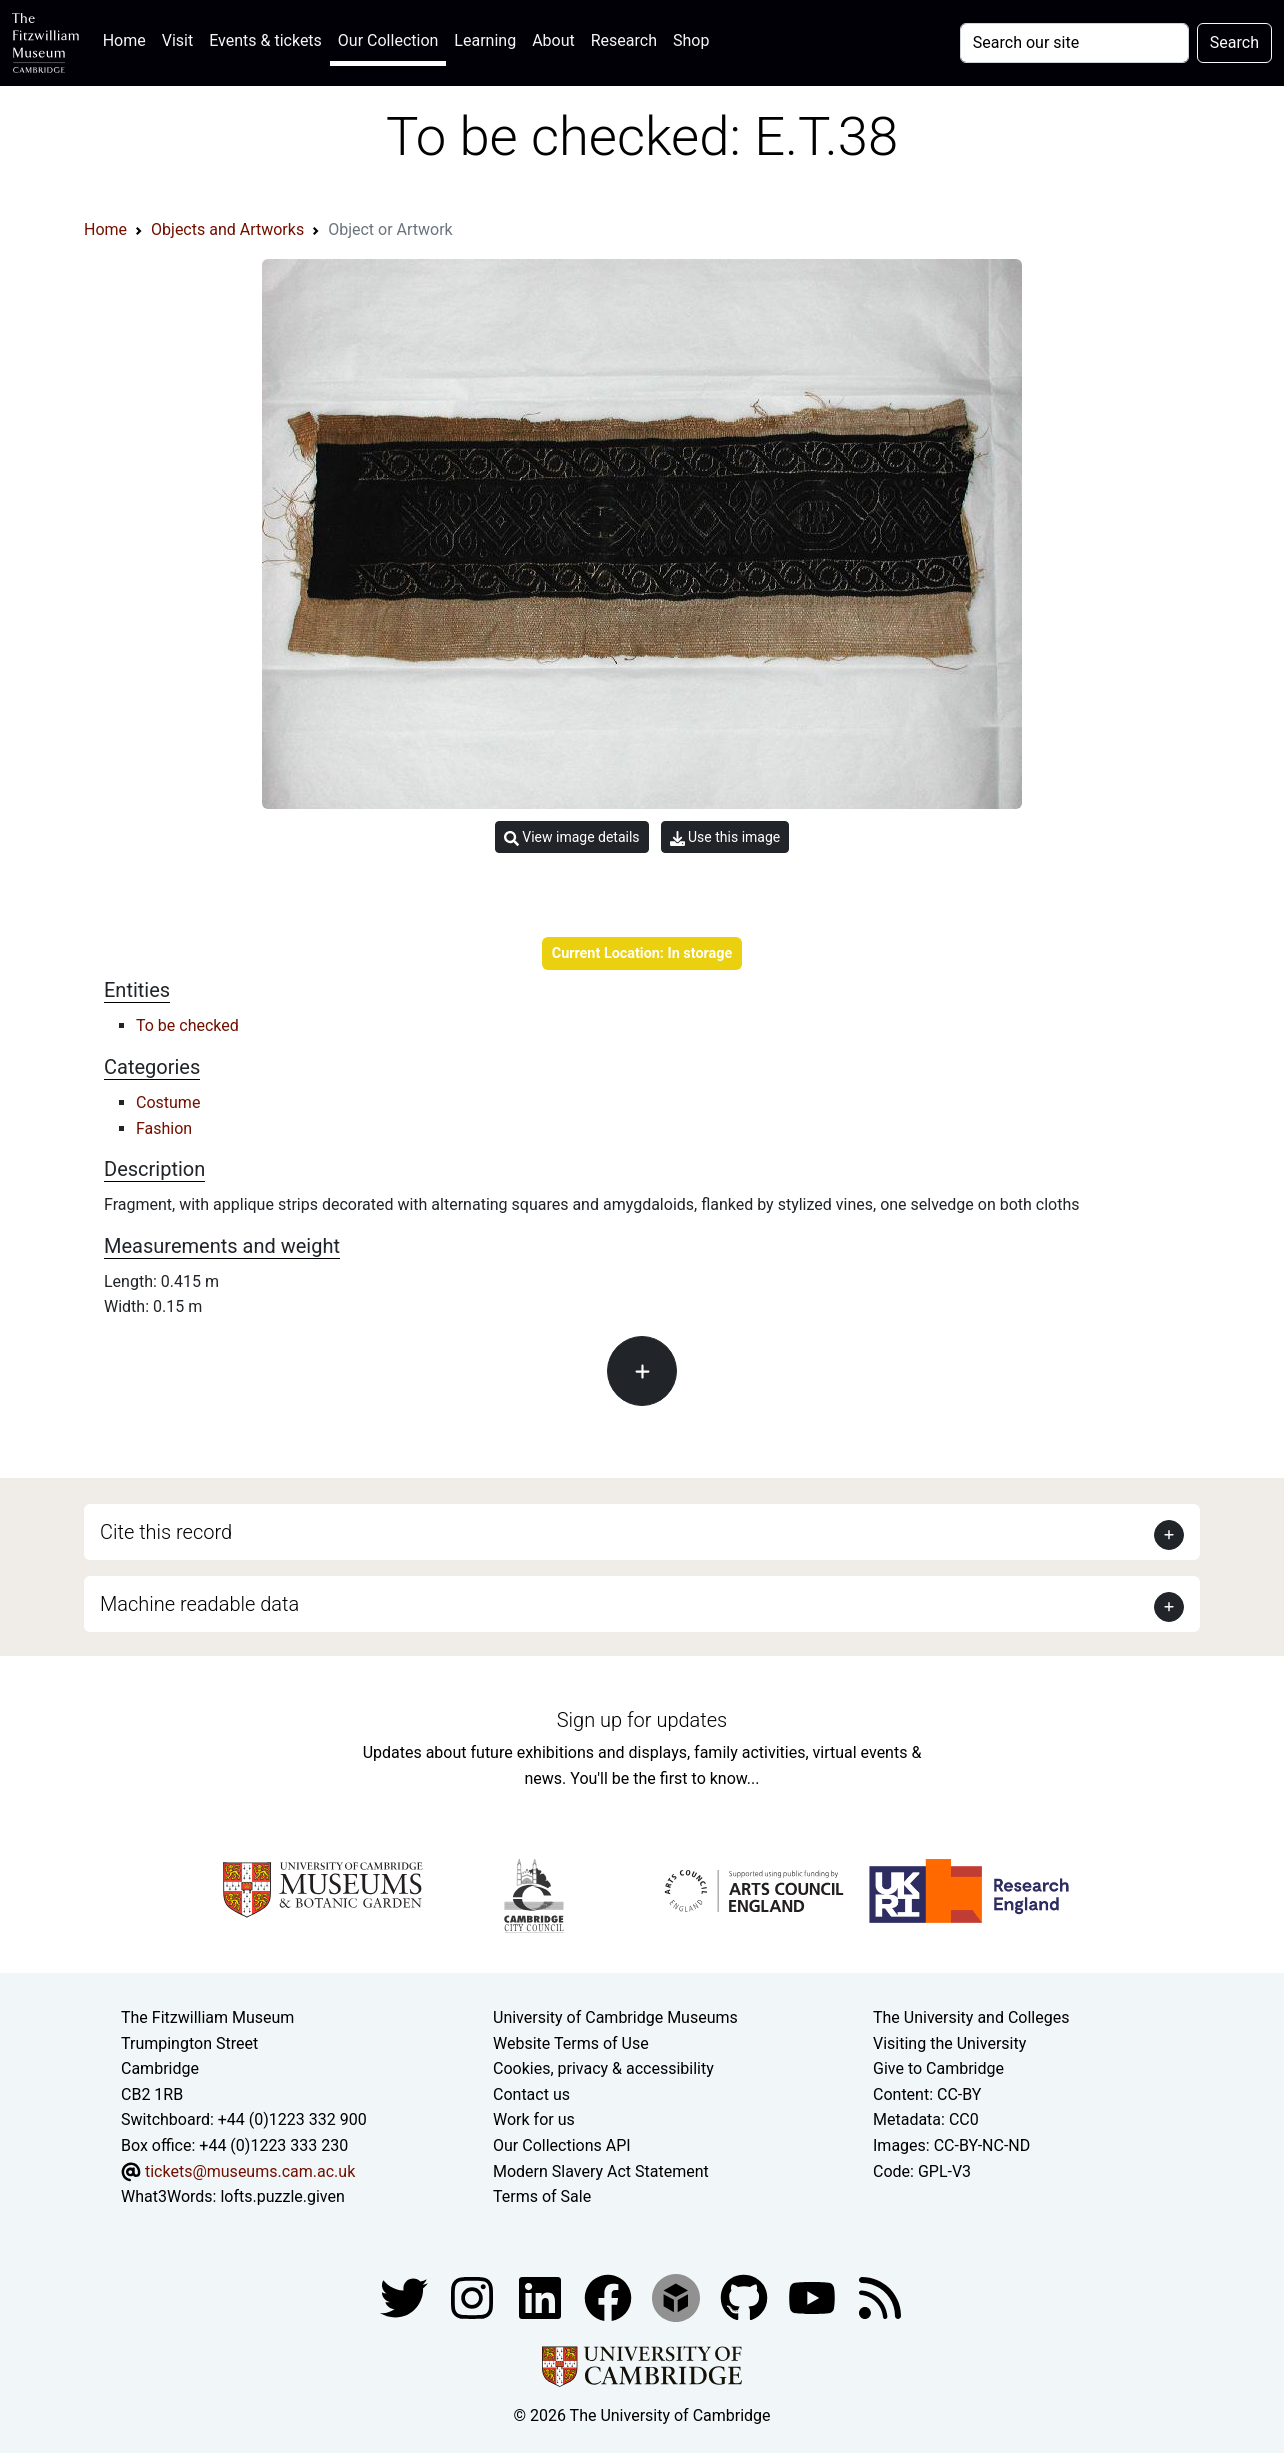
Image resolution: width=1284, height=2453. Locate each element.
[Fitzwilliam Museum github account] (746, 2296)
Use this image (725, 837)
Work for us (534, 2119)
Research (624, 40)
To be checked (187, 1025)
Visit (177, 40)
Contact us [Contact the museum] (531, 2094)
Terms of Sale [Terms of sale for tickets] (542, 2196)
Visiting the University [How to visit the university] (949, 2043)
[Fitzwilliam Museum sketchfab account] (678, 2296)
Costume (168, 1102)
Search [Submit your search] (1234, 42)
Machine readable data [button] (199, 1604)
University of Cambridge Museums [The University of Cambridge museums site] (615, 2017)
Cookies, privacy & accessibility (603, 2068)
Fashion (164, 1128)
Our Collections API (562, 2145)
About (553, 40)
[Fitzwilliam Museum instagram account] (474, 2296)
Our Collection (388, 40)
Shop (691, 40)
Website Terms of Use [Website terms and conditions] (571, 2043)
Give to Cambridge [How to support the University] (938, 2068)
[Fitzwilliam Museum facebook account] (542, 2296)
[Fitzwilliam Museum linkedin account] (610, 2296)
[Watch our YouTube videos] (814, 2296)
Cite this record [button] (166, 1532)
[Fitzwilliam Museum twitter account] (406, 2296)
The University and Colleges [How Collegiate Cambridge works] (971, 2017)
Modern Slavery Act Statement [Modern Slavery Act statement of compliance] (601, 2171)
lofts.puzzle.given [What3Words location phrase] (282, 2196)
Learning (485, 40)
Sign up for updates (642, 1720)
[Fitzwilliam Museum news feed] (880, 2296)
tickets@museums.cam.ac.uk (250, 2171)
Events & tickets (265, 40)
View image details (572, 837)
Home (128, 38)
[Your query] (1074, 43)
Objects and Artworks (227, 229)
